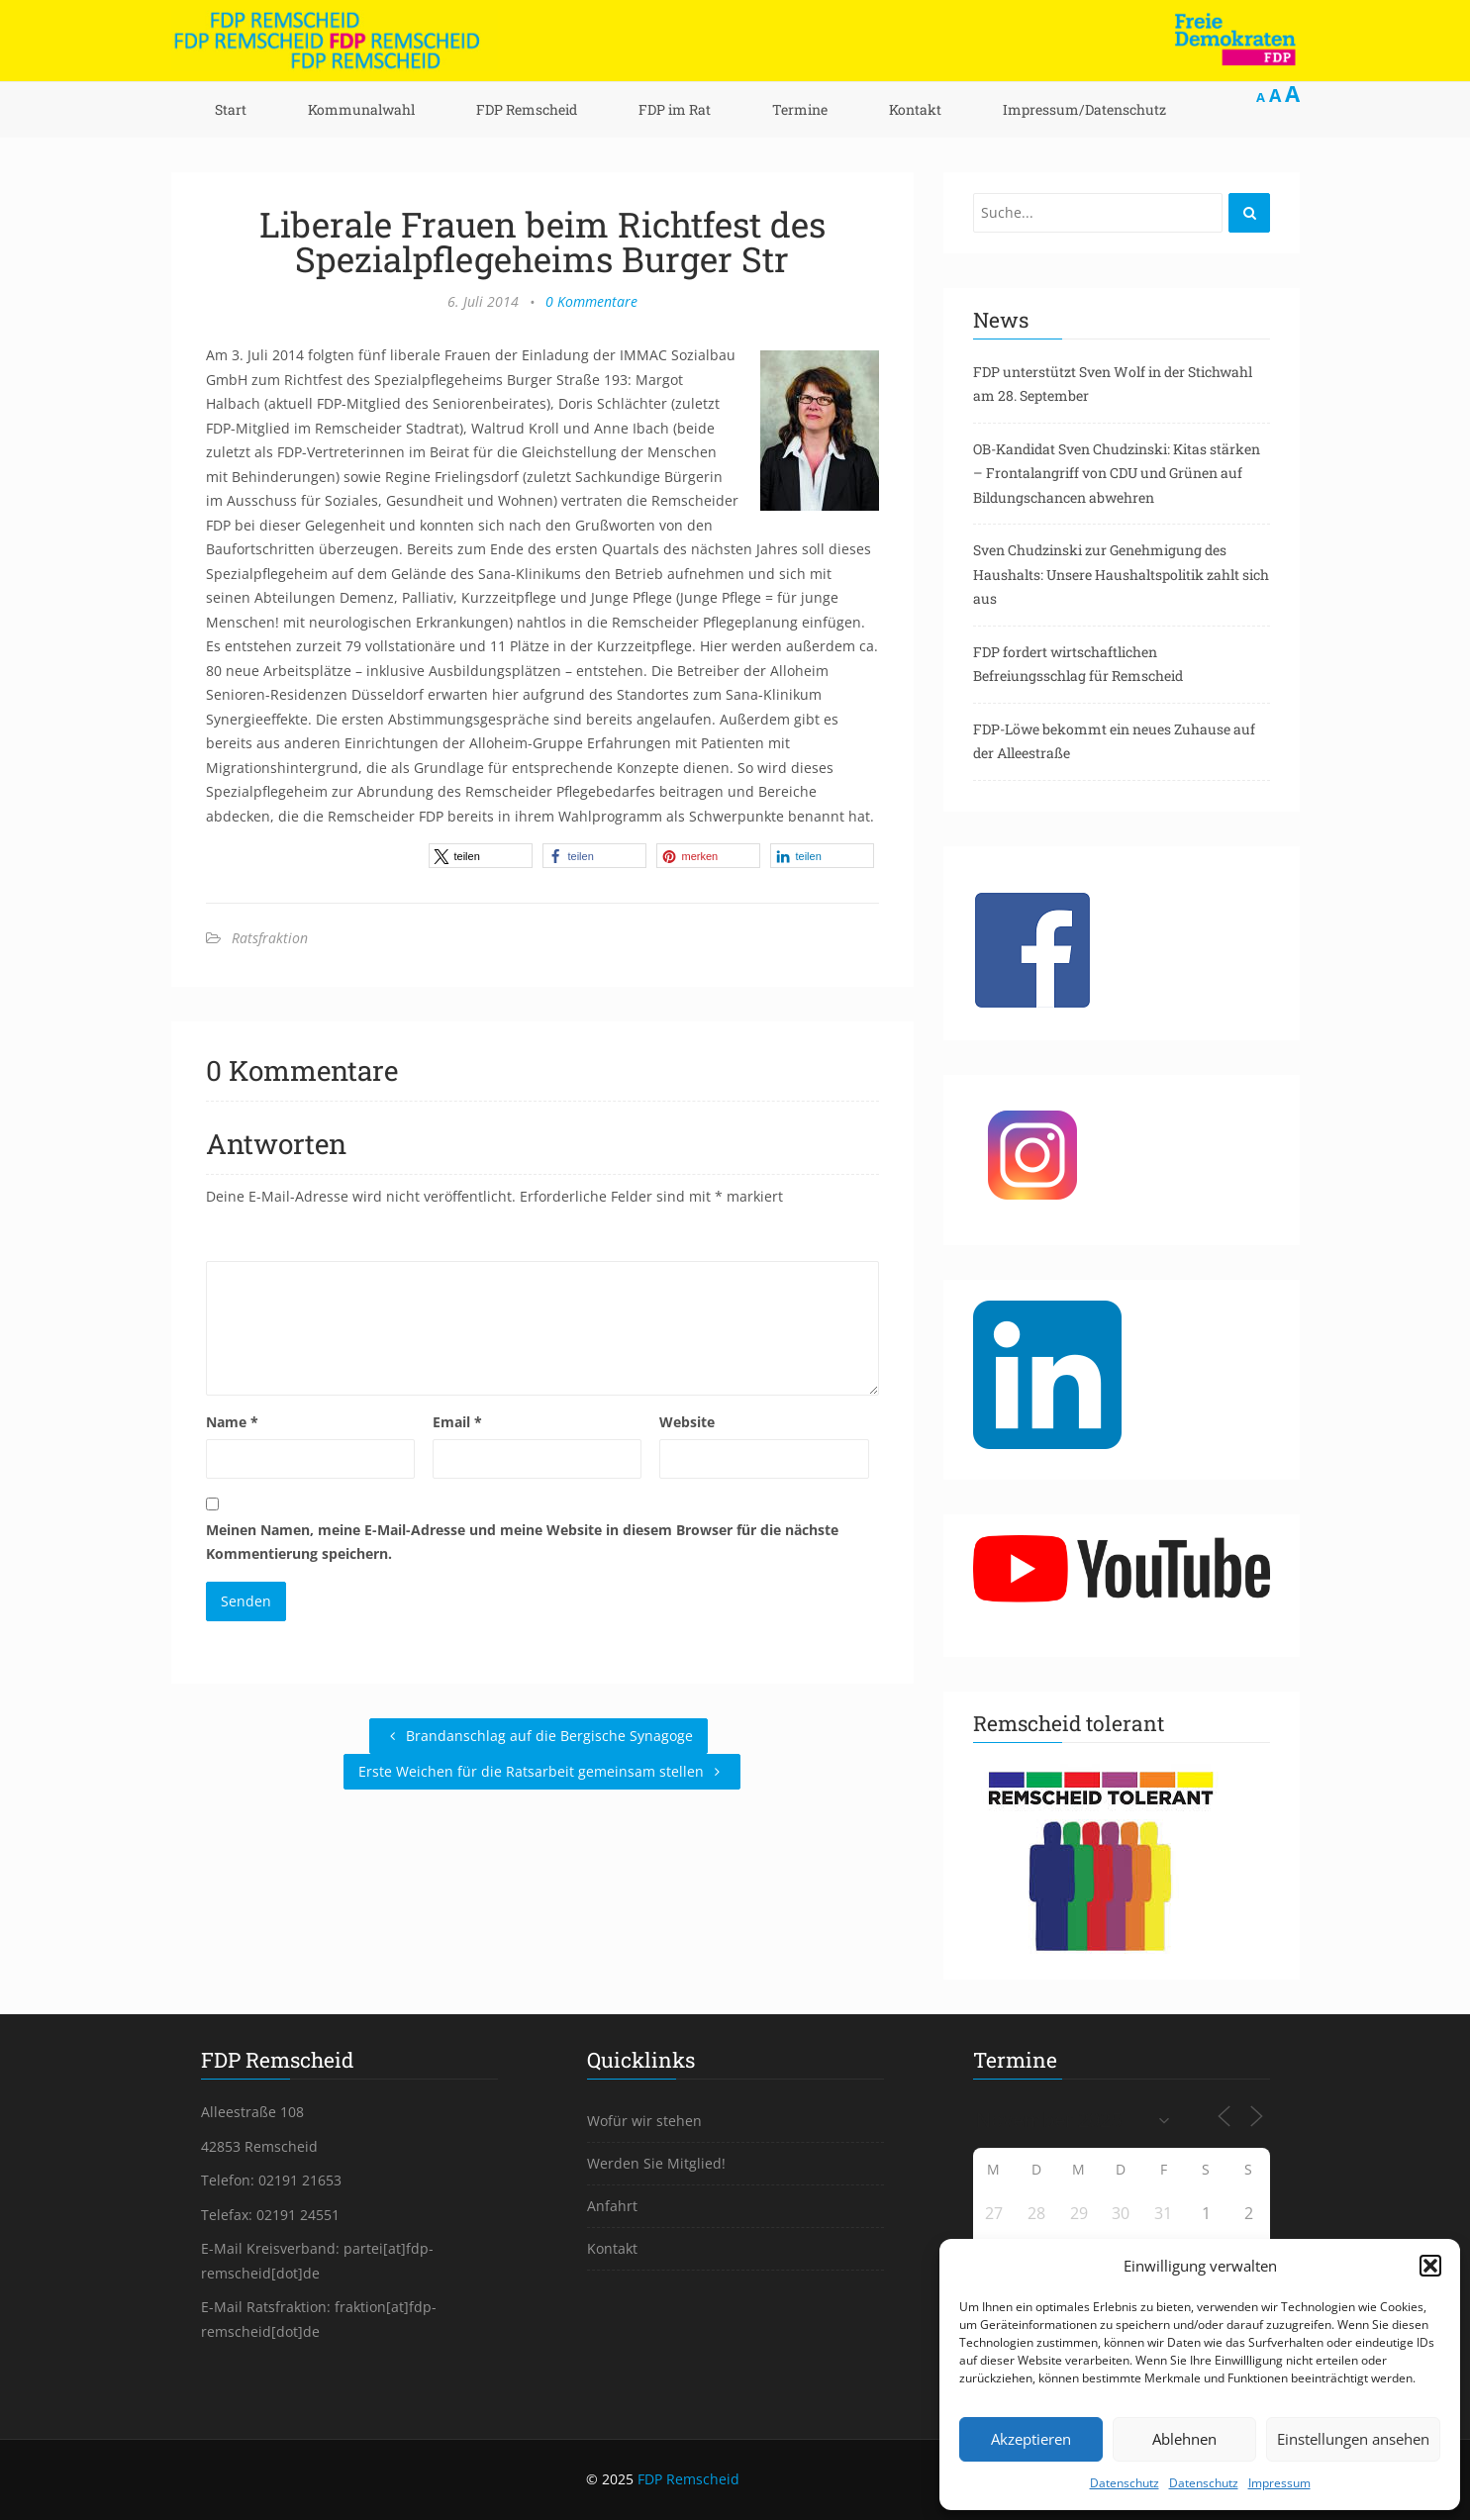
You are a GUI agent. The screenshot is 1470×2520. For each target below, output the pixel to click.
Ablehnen (1184, 2439)
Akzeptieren (1031, 2439)
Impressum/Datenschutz (1084, 109)
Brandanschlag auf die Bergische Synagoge (538, 1735)
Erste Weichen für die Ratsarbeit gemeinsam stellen (542, 1771)
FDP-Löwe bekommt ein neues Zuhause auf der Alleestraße (1114, 741)
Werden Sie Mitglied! (656, 2163)
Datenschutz (1124, 2482)
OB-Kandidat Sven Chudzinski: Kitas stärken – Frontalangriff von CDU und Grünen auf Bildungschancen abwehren (1116, 473)
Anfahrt (612, 2205)
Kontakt (915, 109)
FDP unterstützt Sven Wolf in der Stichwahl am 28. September (1112, 384)
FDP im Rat (674, 109)
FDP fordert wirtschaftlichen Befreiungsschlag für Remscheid (1078, 664)
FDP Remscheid (526, 109)
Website (687, 1421)
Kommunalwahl (361, 109)
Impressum (1279, 2482)
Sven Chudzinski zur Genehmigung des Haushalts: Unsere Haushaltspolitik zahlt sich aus (1121, 574)
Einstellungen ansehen (1353, 2439)
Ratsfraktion (270, 937)
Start (230, 109)
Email (457, 1421)
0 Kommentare (591, 301)
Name (232, 1421)
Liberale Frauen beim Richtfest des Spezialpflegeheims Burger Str (542, 241)
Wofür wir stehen (644, 2120)
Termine (800, 109)
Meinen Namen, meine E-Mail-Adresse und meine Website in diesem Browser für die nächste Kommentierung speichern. (522, 1542)
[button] (1430, 2266)
